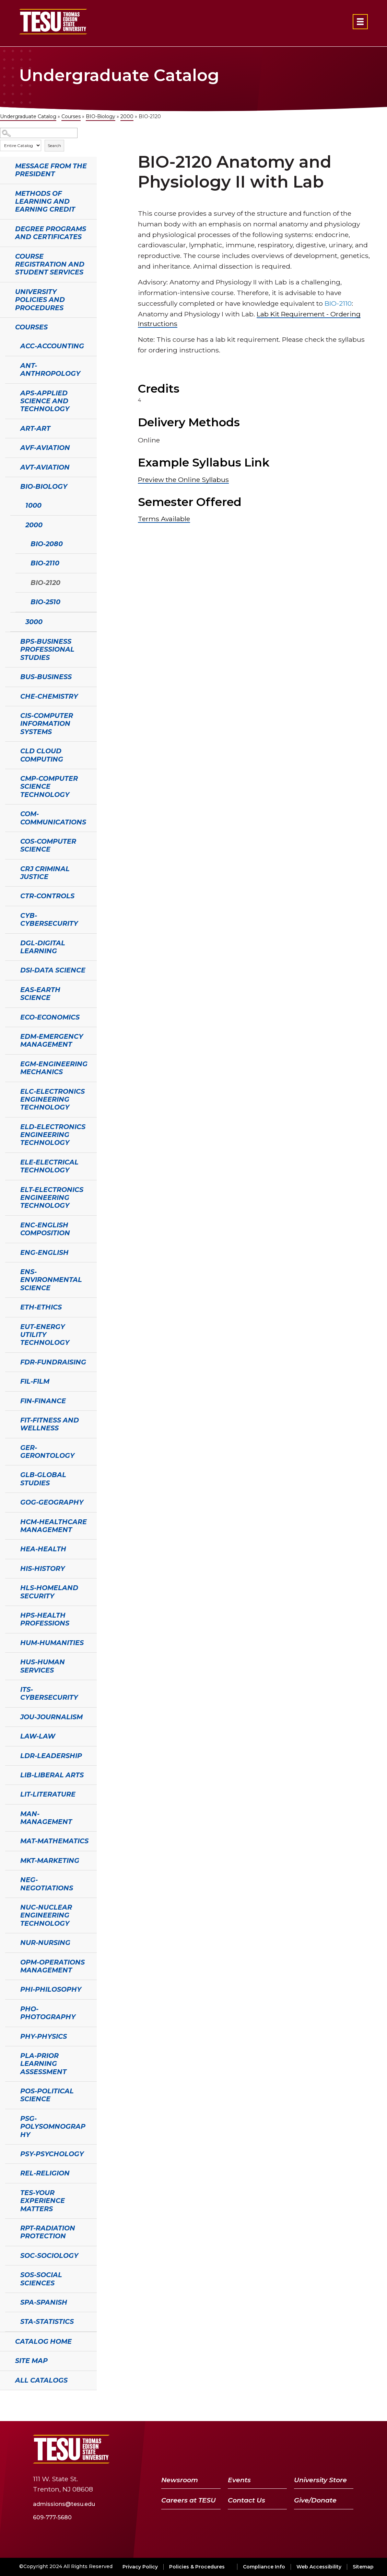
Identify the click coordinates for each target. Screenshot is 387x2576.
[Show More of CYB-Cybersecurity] (8, 914)
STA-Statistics (47, 2321)
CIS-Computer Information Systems (46, 723)
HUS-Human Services (42, 1666)
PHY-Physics (43, 2036)
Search (54, 145)
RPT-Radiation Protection (47, 2232)
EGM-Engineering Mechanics (53, 1068)
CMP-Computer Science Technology (49, 786)
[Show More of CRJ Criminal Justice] (8, 868)
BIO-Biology (100, 116)
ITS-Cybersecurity (49, 1693)
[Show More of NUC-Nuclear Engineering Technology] (8, 1906)
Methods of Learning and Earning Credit (45, 201)
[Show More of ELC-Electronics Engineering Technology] (8, 1090)
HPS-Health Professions (44, 1619)
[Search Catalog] (39, 133)
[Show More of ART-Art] (8, 427)
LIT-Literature (47, 1794)
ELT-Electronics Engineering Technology (51, 1197)
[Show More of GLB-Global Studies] (8, 1474)
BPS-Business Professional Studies (47, 649)
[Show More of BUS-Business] (8, 676)
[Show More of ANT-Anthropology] (8, 364)
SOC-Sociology (49, 2255)
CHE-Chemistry (49, 696)
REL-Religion (45, 2173)
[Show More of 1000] (13, 504)
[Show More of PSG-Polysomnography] (8, 2117)
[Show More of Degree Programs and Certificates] (3, 228)
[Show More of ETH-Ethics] (8, 1306)
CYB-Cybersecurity (49, 919)
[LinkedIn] (329, 2449)
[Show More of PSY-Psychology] (8, 2153)
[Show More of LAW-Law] (8, 1735)
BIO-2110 (45, 563)
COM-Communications (53, 818)
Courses (71, 116)
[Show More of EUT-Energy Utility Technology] (8, 1326)
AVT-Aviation (45, 467)
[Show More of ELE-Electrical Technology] (8, 1161)
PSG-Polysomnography (52, 2126)
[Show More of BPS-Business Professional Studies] (8, 640)
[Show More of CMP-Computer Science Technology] (8, 777)
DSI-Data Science (52, 970)
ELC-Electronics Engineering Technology (52, 1099)
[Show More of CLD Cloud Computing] (8, 750)
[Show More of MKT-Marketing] (8, 1859)
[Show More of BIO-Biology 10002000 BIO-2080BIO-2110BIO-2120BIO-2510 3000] (8, 485)
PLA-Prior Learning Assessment (43, 2063)
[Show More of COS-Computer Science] (8, 840)
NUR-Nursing (45, 1942)
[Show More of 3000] (13, 621)
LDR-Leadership (51, 1756)
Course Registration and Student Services (49, 264)
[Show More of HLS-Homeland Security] (8, 1587)
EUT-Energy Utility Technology (44, 1335)
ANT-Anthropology (50, 369)
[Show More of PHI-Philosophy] (8, 1988)
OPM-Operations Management (52, 1966)
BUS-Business (46, 677)
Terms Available (164, 519)
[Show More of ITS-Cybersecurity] (8, 1688)
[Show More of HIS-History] (8, 1567)
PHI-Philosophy (50, 1989)
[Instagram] (345, 2449)
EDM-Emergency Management (51, 1040)
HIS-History (42, 1568)
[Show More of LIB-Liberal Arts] (8, 1774)
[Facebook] (277, 2449)
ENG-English (44, 1252)
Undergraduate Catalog (28, 116)
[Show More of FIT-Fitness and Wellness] (8, 1419)
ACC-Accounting (52, 346)
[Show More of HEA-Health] (8, 1548)
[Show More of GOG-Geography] (8, 1501)
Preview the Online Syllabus (183, 479)
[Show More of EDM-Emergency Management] (8, 1035)
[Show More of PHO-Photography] (8, 2008)
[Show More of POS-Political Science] (8, 2090)
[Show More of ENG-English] (8, 1251)
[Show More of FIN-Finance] (8, 1400)
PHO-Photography (47, 2013)
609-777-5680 (52, 2517)
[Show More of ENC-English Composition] (8, 1224)
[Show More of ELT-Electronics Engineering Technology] (8, 1188)
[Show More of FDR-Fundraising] (8, 1361)
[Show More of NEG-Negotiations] (8, 1879)
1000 (33, 505)
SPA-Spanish (43, 2302)
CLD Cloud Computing (41, 755)
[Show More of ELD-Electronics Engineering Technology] (8, 1126)
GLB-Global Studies (43, 1479)
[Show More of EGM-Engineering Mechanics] (8, 1063)
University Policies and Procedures (40, 300)
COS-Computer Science (48, 845)
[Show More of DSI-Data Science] (8, 969)
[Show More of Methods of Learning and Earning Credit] (3, 192)
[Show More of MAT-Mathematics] (8, 1840)
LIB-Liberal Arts (52, 1775)
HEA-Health (43, 1549)
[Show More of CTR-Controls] (8, 895)
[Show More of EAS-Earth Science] (8, 989)
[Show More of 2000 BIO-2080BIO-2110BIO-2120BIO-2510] (13, 524)
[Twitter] (292, 2449)
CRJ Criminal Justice (45, 873)
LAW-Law (37, 1736)
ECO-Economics (50, 1017)
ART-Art (35, 428)
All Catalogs (41, 2380)
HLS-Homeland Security (49, 1592)
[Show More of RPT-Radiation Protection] (8, 2227)
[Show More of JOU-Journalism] (8, 1716)
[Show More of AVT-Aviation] (8, 466)
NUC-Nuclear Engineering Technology (46, 1915)
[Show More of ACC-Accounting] (8, 345)
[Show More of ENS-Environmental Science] (8, 1271)
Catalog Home (43, 2341)
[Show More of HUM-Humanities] (8, 1642)
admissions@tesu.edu (64, 2504)
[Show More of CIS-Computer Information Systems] (8, 714)
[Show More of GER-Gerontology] (8, 1446)
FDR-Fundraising (53, 1362)
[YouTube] (310, 2449)
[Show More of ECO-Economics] (8, 1016)
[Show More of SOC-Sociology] (8, 2254)
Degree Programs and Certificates (50, 233)
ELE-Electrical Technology (49, 1166)
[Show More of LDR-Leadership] (8, 1755)
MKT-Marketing (49, 1860)
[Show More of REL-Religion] (8, 2172)
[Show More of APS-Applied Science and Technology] (8, 392)
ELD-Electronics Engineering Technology (52, 1135)
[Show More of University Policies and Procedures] (3, 291)
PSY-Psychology (52, 2154)
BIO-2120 (45, 582)
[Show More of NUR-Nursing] (8, 1941)
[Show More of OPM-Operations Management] (8, 1961)
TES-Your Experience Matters (42, 2201)
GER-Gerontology (47, 1451)
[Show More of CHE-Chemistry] (8, 695)
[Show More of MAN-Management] (8, 1813)
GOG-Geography (51, 1502)
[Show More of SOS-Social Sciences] (8, 2274)
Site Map (31, 2360)
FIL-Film (34, 1381)
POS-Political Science (47, 2095)
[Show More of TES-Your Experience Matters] (8, 2192)
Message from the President (51, 170)
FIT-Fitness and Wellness (49, 1424)
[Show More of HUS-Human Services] (8, 1661)
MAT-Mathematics (54, 1841)
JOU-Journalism (51, 1717)
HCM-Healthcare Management (53, 1526)
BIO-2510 (45, 602)
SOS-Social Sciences (41, 2279)
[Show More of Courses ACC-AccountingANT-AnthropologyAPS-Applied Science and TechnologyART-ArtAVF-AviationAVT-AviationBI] (3, 326)
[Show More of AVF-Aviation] (8, 446)
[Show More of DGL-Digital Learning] (8, 942)
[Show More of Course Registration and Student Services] (3, 255)
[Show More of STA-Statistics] (8, 2320)
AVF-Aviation (45, 447)
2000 (126, 116)
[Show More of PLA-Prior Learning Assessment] (8, 2054)
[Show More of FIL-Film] (8, 1380)
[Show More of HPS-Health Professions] (8, 1614)
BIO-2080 (47, 544)
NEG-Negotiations (46, 1884)
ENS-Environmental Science (51, 1280)
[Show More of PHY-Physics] (8, 2035)
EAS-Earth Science (40, 994)
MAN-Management (46, 1818)
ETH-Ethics (41, 1307)
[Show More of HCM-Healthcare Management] (8, 1521)
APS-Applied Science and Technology (44, 401)
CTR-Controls (47, 896)
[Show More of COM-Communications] (8, 813)
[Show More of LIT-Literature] (8, 1793)
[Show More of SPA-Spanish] (8, 2301)
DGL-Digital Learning (42, 947)
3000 (34, 622)
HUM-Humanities (52, 1643)
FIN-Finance (43, 1401)
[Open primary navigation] (360, 21)
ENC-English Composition (45, 1229)
